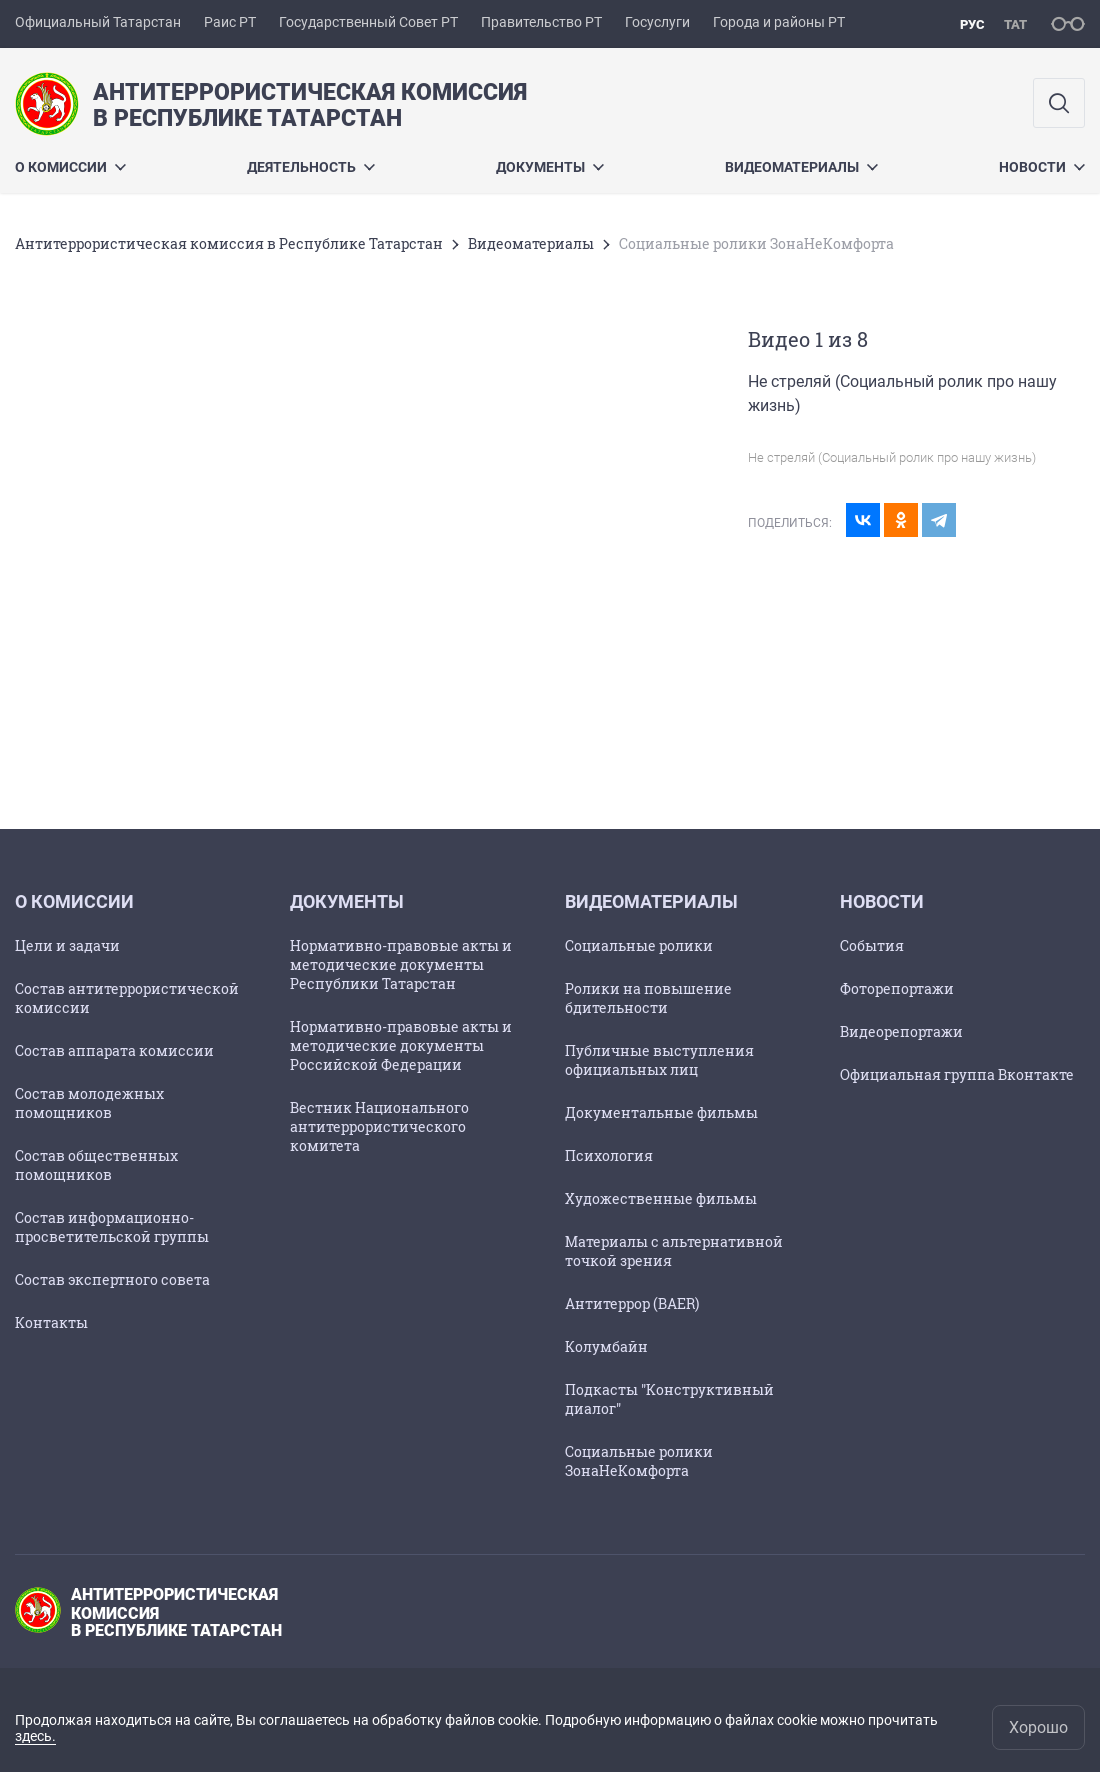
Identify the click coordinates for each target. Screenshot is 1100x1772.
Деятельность (311, 167)
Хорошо (1038, 1727)
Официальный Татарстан (98, 22)
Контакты (51, 1322)
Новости (1042, 167)
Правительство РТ (541, 22)
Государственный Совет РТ (368, 22)
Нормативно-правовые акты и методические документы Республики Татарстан (401, 964)
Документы (550, 167)
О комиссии (70, 167)
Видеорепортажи (901, 1031)
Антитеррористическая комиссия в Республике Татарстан (229, 243)
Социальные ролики (639, 945)
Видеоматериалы (801, 167)
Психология (609, 1155)
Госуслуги (657, 22)
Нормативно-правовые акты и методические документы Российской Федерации (401, 1045)
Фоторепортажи (897, 988)
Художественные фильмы (661, 1198)
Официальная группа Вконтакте (957, 1074)
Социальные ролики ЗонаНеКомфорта (639, 1461)
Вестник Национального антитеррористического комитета (379, 1126)
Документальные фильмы (661, 1112)
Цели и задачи (67, 945)
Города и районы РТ (779, 22)
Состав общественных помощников (96, 1165)
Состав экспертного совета (112, 1279)
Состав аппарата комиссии (114, 1050)
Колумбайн (606, 1346)
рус (972, 24)
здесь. (35, 1736)
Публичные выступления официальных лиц (659, 1060)
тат (1015, 24)
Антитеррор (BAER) (632, 1303)
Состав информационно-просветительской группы (112, 1227)
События (872, 945)
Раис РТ (230, 22)
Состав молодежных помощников (89, 1103)
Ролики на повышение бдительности (648, 998)
